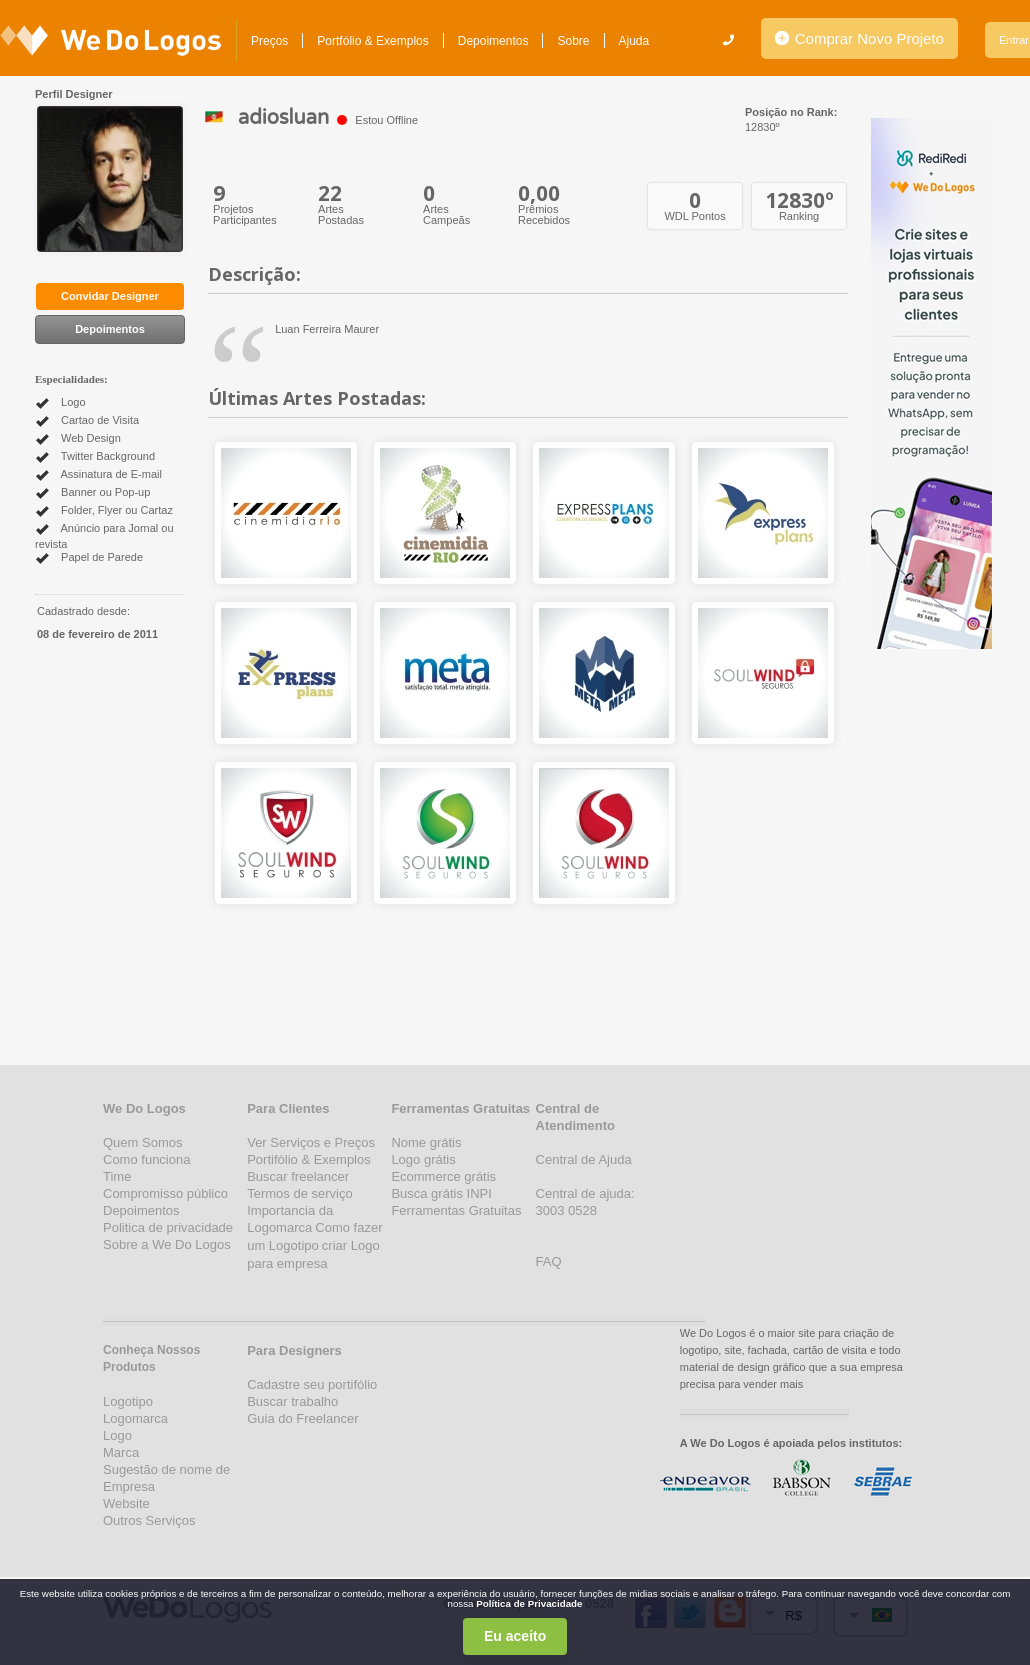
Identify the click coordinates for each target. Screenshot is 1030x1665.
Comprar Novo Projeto (859, 38)
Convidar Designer (110, 296)
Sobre (573, 41)
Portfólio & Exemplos (372, 41)
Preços (269, 41)
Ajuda (634, 41)
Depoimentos (493, 41)
